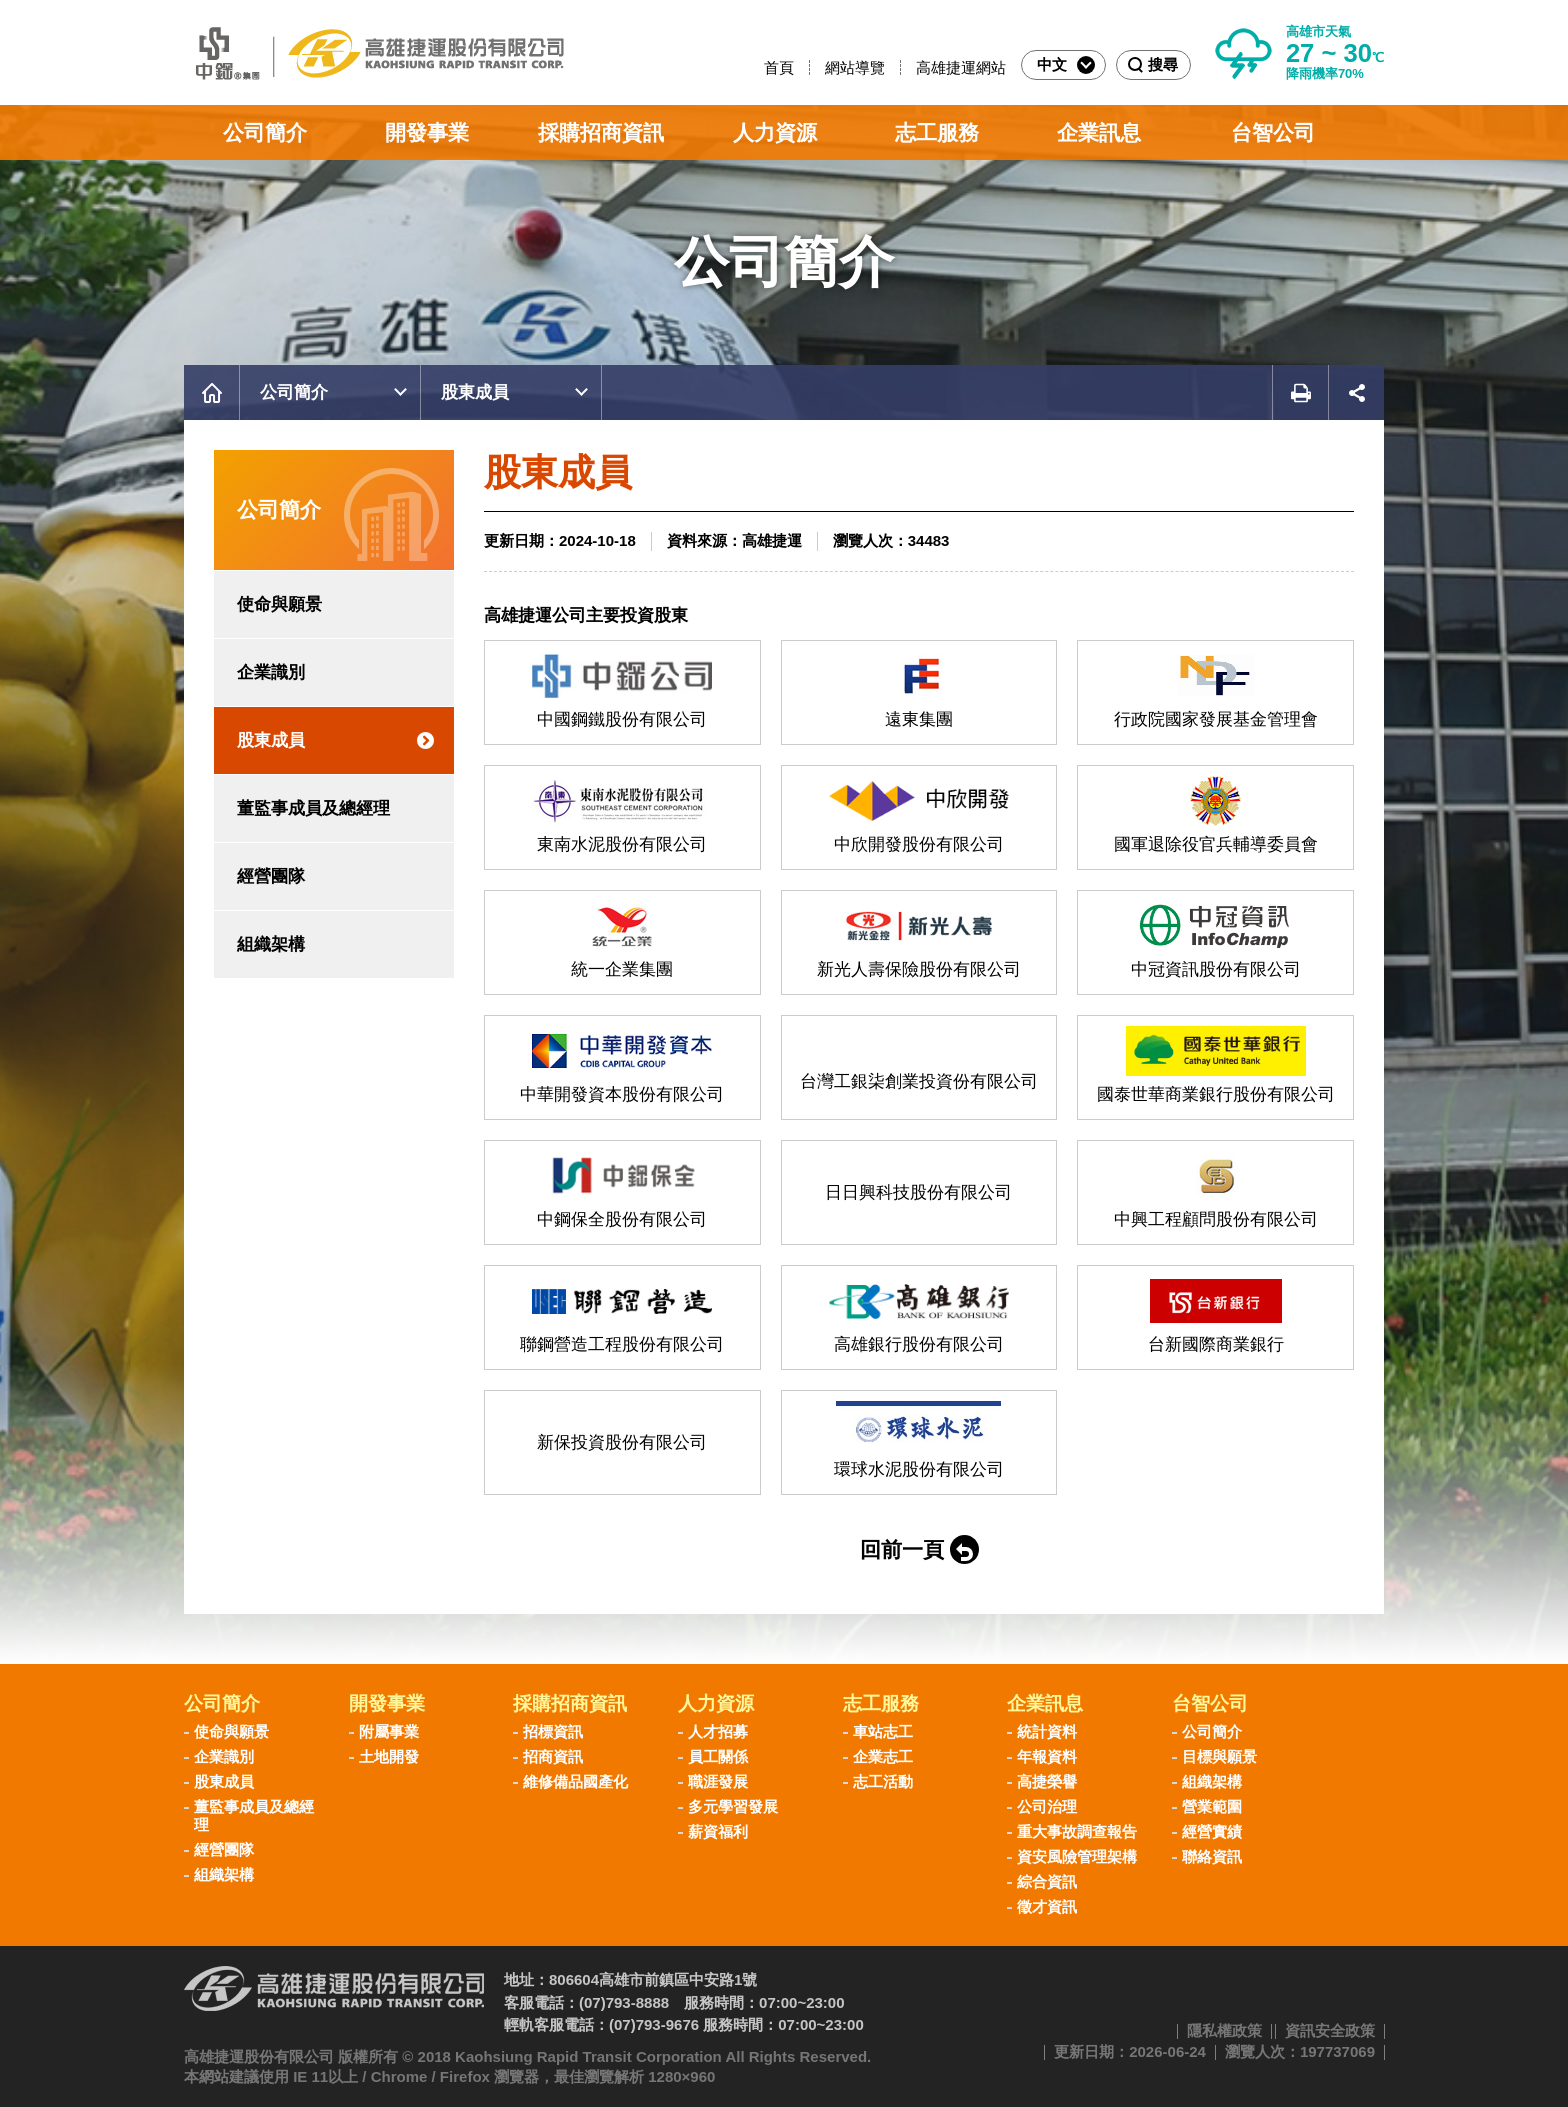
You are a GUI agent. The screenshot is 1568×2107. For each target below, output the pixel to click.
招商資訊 (553, 1756)
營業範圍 (1212, 1806)
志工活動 (883, 1781)
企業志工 (883, 1756)
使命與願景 (279, 604)
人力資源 (775, 132)
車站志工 (883, 1731)
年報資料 (1047, 1756)
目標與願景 (1219, 1756)
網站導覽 (855, 67)
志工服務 (937, 132)
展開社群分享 (1356, 392)
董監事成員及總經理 (313, 808)
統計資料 (1047, 1731)
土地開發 (389, 1756)
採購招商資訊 (601, 132)
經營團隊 (271, 876)
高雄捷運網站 (961, 67)
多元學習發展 (733, 1806)
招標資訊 (553, 1731)
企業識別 (271, 672)
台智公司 (1273, 132)
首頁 (779, 67)
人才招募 (718, 1731)
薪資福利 (718, 1831)
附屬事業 (389, 1731)
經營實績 (1212, 1831)
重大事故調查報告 (1077, 1831)
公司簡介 (265, 132)
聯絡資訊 (1212, 1856)
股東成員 (475, 392)
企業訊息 (1099, 132)
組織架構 (271, 944)
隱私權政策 (1224, 2030)
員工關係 (718, 1756)
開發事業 (427, 132)
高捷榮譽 (1047, 1781)
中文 (1066, 65)
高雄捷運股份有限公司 (374, 52)
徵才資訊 (1047, 1906)
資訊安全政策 (1330, 2030)
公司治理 (1047, 1806)
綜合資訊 (1047, 1881)
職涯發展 (718, 1781)
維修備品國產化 (575, 1781)
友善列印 (1300, 392)
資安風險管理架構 (1077, 1856)
